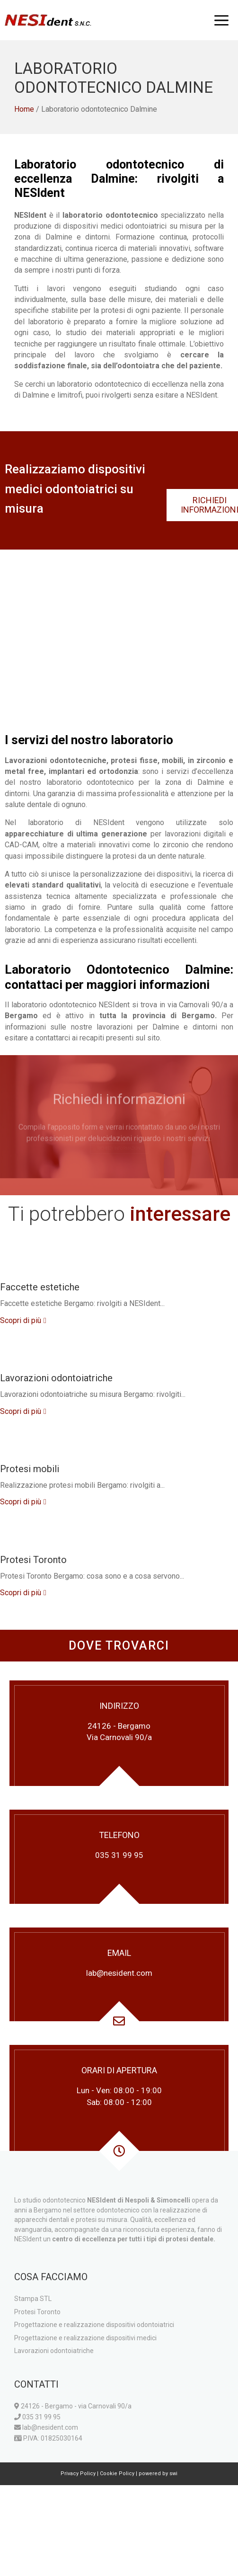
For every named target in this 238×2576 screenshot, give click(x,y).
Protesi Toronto (33, 1559)
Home (24, 109)
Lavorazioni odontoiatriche (56, 1378)
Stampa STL (33, 2298)
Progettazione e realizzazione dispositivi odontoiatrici (94, 2324)
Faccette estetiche (39, 1287)
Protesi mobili (29, 1469)
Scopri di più (20, 1320)
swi (173, 2473)
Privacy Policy (78, 2473)
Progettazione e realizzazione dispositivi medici (85, 2338)
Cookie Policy (117, 2473)
